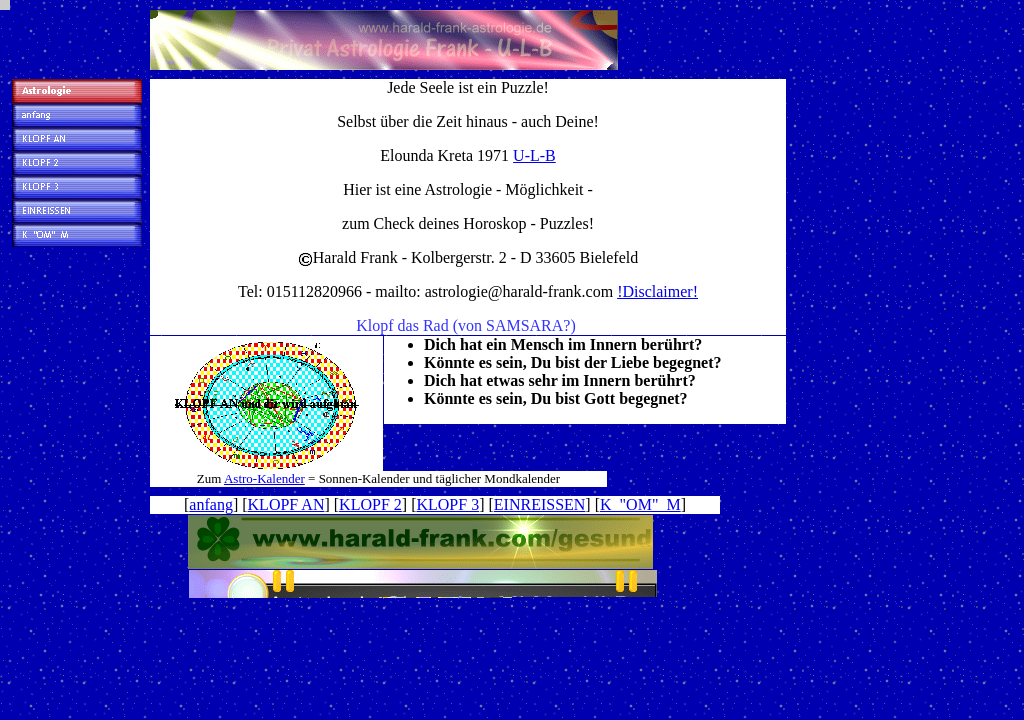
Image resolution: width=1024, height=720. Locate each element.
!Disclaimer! (657, 291)
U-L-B (534, 155)
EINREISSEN (540, 504)
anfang (211, 504)
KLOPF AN (286, 504)
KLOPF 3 (447, 504)
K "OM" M (640, 504)
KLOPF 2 (370, 504)
